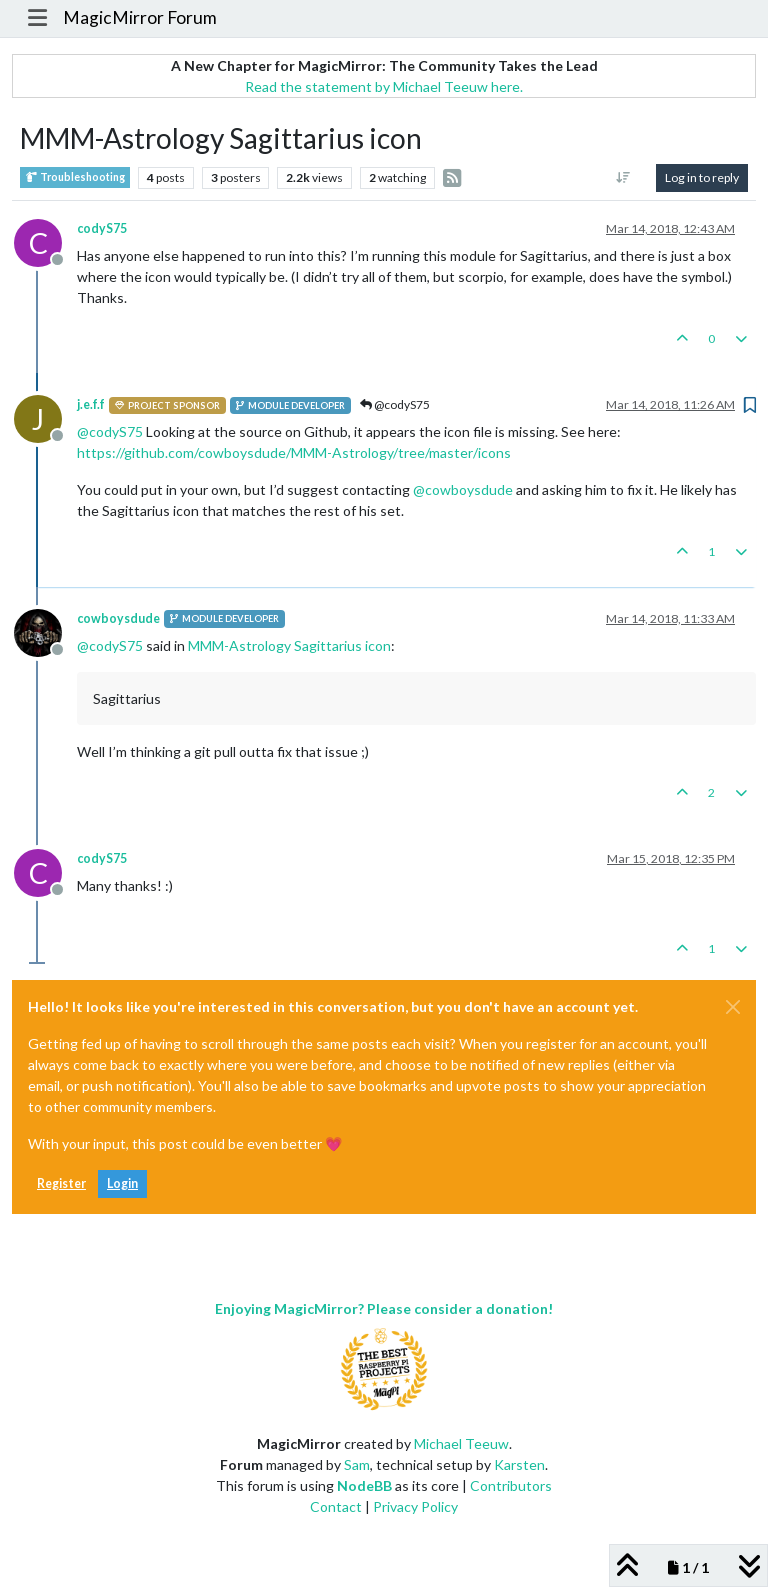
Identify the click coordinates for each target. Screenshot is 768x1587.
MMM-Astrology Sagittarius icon (289, 645)
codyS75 (102, 228)
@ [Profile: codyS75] (110, 431)
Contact (336, 1506)
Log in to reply (702, 177)
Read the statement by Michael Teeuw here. (384, 86)
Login (122, 1183)
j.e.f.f (91, 404)
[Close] (733, 1007)
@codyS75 (395, 404)
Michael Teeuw (461, 1443)
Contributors (511, 1485)
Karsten (519, 1464)
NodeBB (364, 1485)
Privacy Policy (415, 1506)
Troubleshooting (75, 177)
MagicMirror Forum (140, 17)
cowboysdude (118, 618)
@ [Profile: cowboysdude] (463, 489)
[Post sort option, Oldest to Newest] (623, 178)
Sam (357, 1464)
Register (61, 1183)
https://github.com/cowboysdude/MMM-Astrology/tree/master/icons (294, 452)
